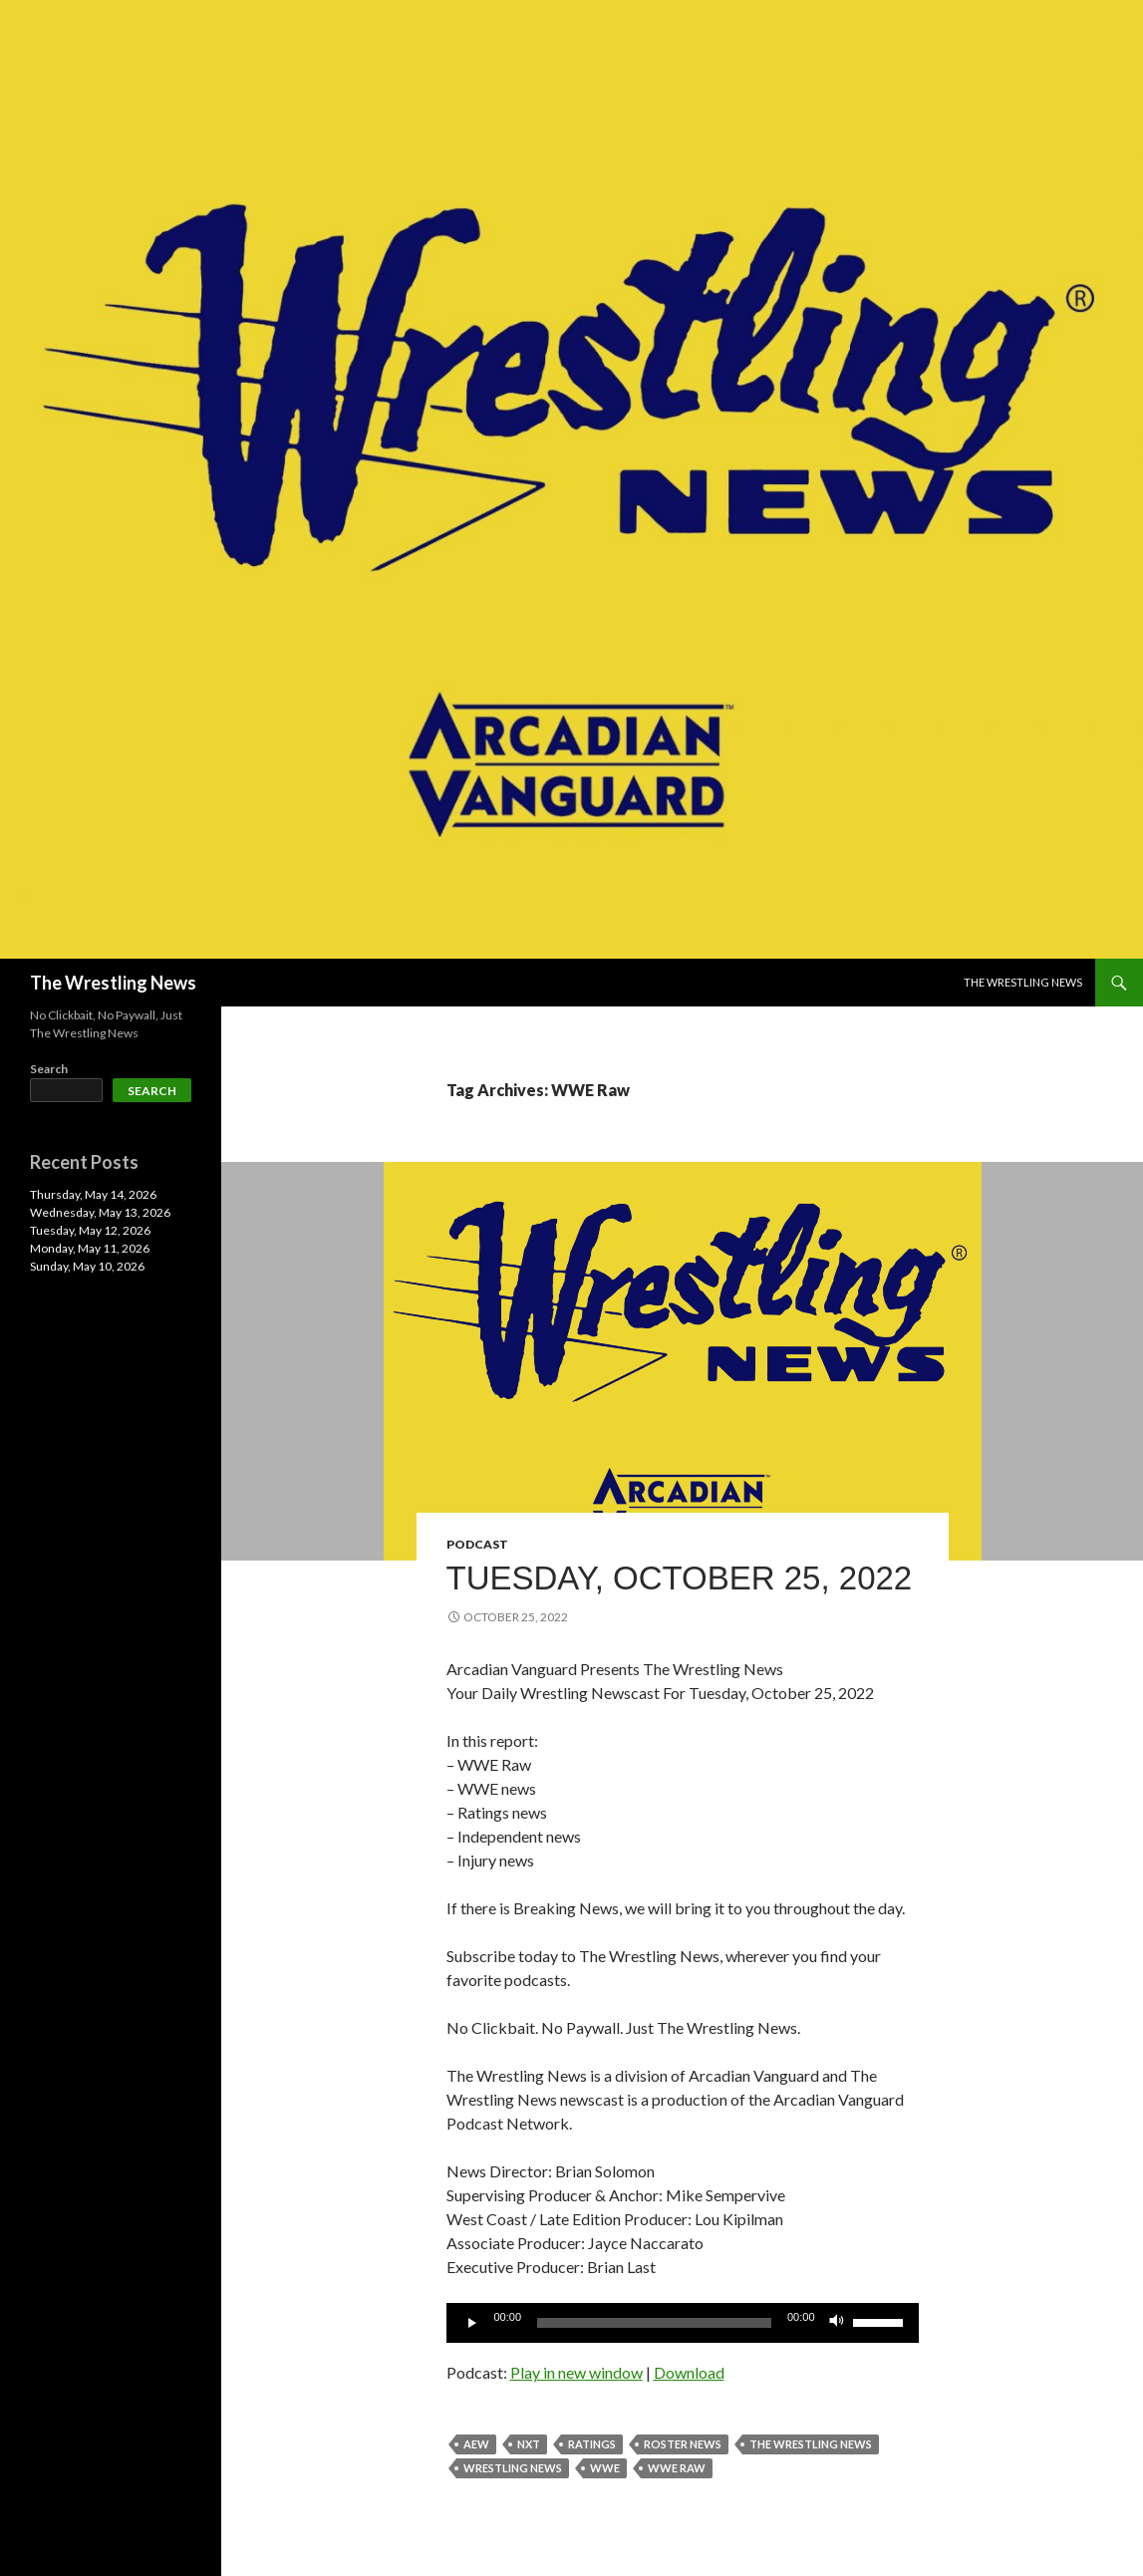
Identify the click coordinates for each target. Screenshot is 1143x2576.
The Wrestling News (113, 983)
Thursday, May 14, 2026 (93, 1194)
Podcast (477, 1544)
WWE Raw (677, 2467)
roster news (682, 2443)
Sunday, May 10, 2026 (87, 1266)
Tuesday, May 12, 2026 (90, 1230)
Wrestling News (512, 2467)
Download (689, 2372)
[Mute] (837, 2323)
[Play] (472, 2323)
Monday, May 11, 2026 (89, 1248)
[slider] (654, 2323)
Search (49, 1068)
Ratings (592, 2443)
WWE (605, 2467)
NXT (528, 2443)
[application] (682, 2323)
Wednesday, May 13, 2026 (100, 1212)
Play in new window (576, 2372)
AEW (476, 2443)
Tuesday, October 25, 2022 (679, 1578)
